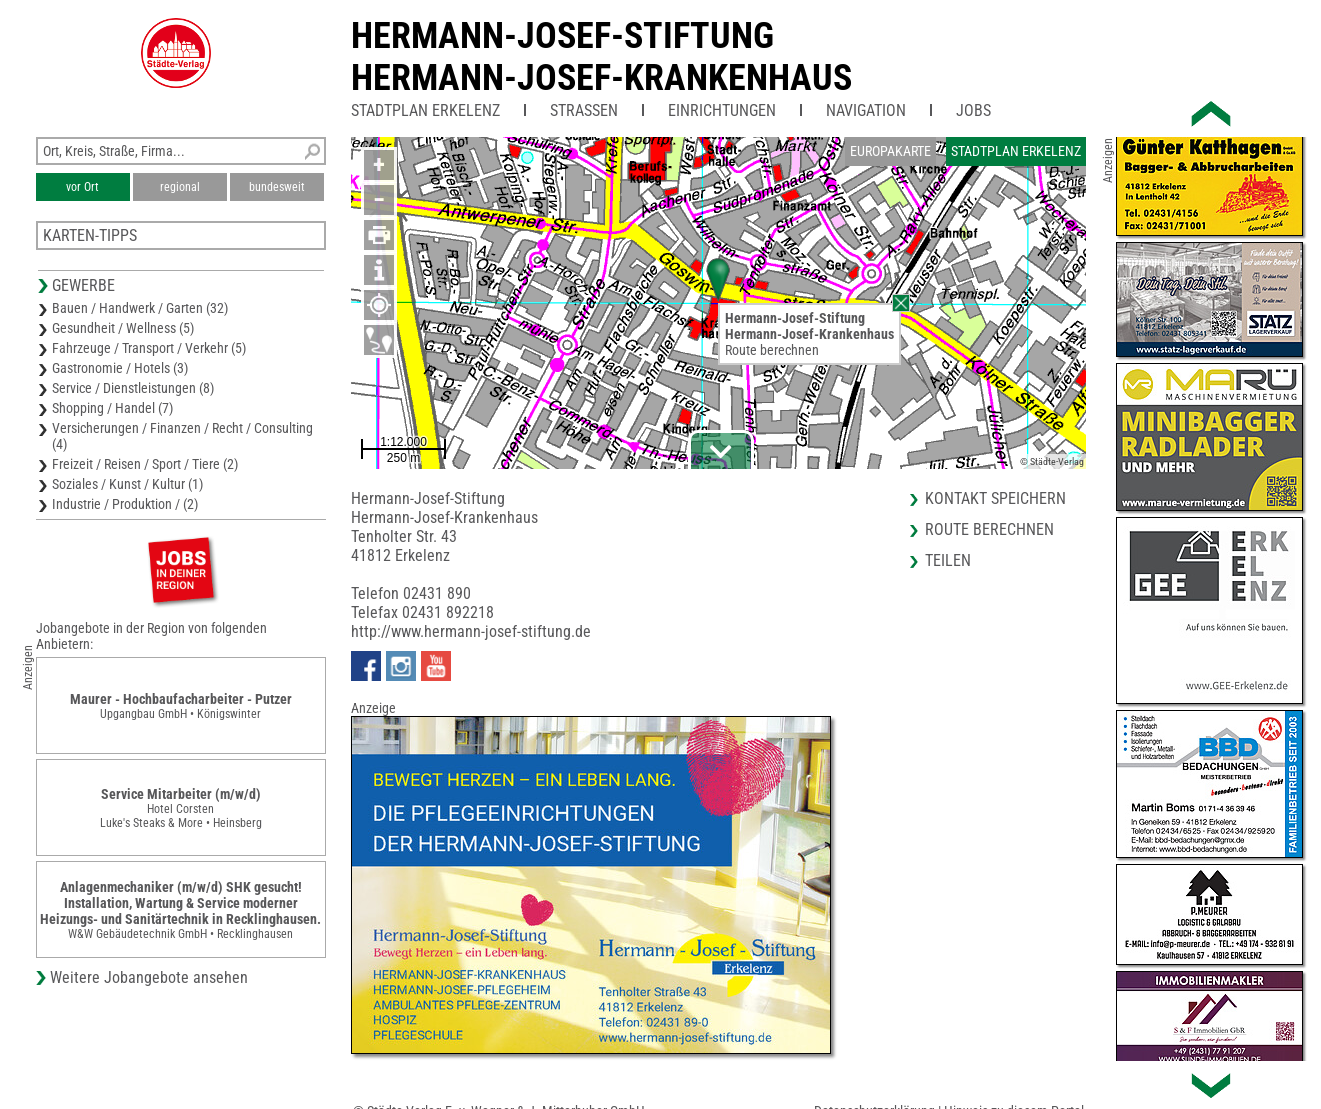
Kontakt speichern (995, 498)
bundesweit (277, 187)
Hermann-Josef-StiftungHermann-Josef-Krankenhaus (601, 57)
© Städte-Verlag (1052, 461)
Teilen (948, 560)
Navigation (866, 110)
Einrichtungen (722, 110)
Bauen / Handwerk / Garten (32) (140, 308)
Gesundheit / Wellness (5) (123, 328)
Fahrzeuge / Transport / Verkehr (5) (149, 348)
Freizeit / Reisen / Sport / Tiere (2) (145, 464)
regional (180, 187)
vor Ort (82, 187)
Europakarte (890, 151)
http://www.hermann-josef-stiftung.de (471, 631)
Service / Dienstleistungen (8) (133, 388)
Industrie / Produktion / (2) (125, 504)
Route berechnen (772, 350)
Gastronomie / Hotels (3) (120, 368)
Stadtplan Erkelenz (425, 110)
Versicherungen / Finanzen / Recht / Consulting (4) (182, 436)
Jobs (973, 110)
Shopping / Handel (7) (112, 408)
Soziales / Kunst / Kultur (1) (127, 484)
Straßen (584, 110)
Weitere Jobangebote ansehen (149, 977)
